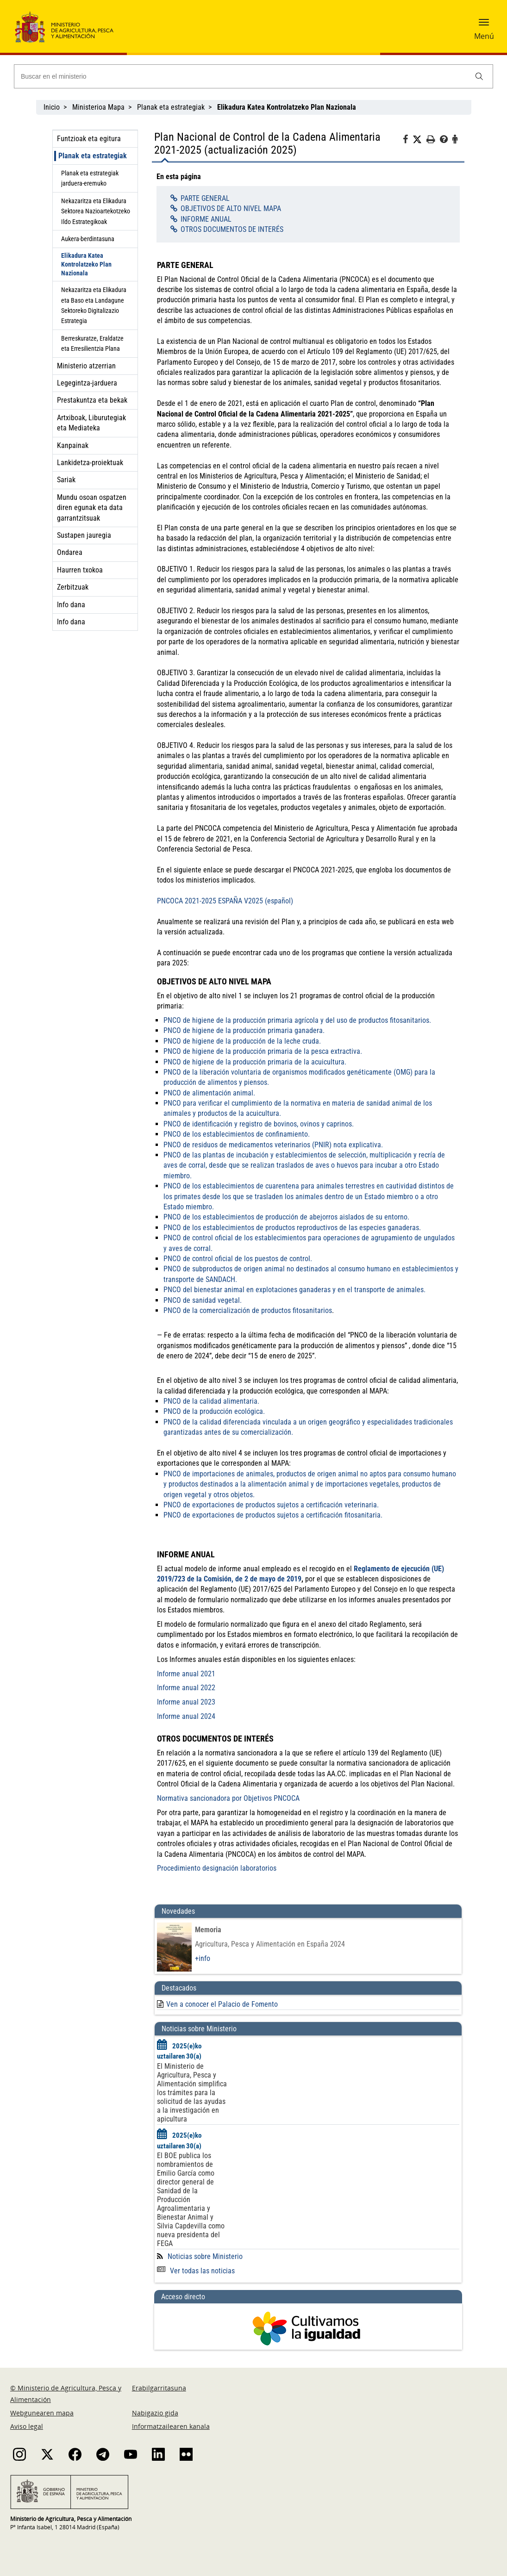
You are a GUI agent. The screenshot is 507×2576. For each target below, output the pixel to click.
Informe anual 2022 (186, 1687)
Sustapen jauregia (84, 535)
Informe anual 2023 (186, 1702)
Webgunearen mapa (42, 2412)
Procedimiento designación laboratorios (216, 1868)
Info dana (71, 604)
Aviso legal (26, 2426)
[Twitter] (419, 139)
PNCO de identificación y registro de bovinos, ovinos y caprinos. (258, 1124)
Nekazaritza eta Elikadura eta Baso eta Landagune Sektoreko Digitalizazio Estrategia (93, 305)
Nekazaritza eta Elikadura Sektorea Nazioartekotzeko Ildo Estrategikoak (95, 211)
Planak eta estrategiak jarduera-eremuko (90, 178)
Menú (484, 36)
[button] (484, 25)
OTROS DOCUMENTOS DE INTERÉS (232, 229)
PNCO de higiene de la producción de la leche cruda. (242, 1041)
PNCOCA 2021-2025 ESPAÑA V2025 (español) (225, 900)
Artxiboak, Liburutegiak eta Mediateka (91, 422)
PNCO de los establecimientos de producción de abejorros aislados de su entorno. (286, 1217)
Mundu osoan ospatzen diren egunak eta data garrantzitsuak (91, 508)
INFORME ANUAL (206, 219)
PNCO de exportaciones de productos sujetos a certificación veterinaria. (271, 1504)
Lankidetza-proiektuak (90, 462)
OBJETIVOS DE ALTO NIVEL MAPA (231, 208)
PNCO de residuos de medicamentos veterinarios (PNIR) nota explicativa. (273, 1144)
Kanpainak (72, 445)
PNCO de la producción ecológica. (214, 1411)
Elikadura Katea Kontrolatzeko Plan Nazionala (86, 264)
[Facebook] (408, 140)
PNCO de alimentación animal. (209, 1093)
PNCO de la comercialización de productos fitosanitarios (247, 1310)
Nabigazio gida (155, 2412)
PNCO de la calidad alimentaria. (211, 1401)
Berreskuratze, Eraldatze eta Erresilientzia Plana (92, 343)
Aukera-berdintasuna (87, 239)
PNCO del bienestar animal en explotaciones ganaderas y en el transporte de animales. (294, 1289)
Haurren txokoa (80, 570)
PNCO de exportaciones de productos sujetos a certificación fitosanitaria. (272, 1515)
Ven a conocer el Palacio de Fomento (222, 2004)
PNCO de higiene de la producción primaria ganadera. (244, 1030)
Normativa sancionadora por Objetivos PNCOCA (228, 1798)
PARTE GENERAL (205, 198)
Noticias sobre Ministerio (205, 2256)
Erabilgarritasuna (159, 2387)
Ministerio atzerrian (86, 365)
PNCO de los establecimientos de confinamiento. (236, 1134)
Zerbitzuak (72, 587)
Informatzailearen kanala (171, 2426)
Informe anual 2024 (186, 1716)
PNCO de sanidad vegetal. (202, 1300)
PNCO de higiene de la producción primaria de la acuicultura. (254, 1062)
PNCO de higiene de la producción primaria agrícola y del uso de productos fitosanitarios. (297, 1020)
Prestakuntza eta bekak (92, 400)
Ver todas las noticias (196, 2270)
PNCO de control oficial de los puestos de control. (237, 1258)
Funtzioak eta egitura (89, 138)
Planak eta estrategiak (171, 107)
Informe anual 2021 (186, 1673)
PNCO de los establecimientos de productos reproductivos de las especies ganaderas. (292, 1227)
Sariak (66, 479)
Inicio (52, 107)
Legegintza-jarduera (87, 383)
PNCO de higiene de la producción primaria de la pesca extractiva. (262, 1051)
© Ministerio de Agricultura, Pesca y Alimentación (65, 2393)
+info (202, 1958)
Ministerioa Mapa (98, 107)
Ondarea (69, 552)
